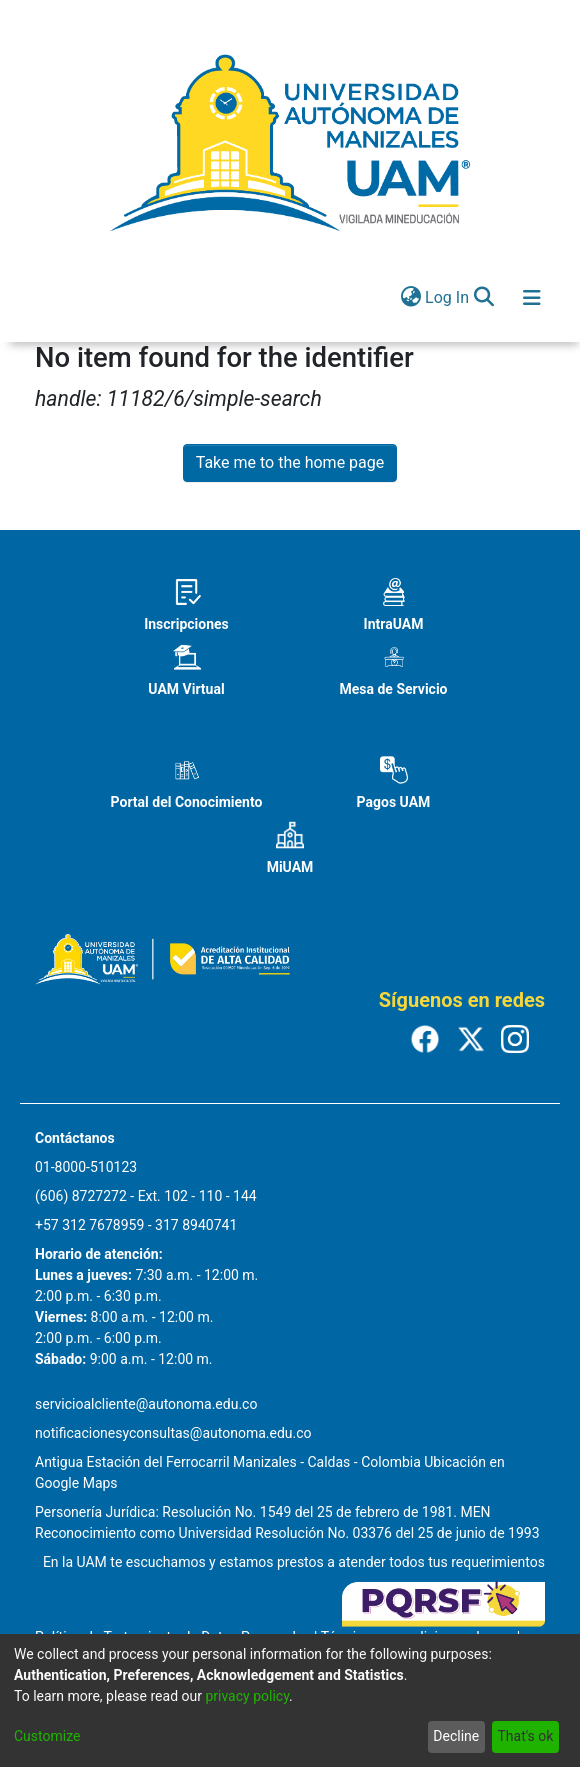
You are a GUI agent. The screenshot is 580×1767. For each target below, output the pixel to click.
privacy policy (247, 1696)
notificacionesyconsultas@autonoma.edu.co (173, 1433)
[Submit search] (483, 298)
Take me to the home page (290, 462)
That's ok (525, 1736)
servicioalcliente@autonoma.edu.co (146, 1404)
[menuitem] (410, 298)
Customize (47, 1736)
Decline (456, 1736)
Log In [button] (448, 297)
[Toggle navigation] (532, 298)
